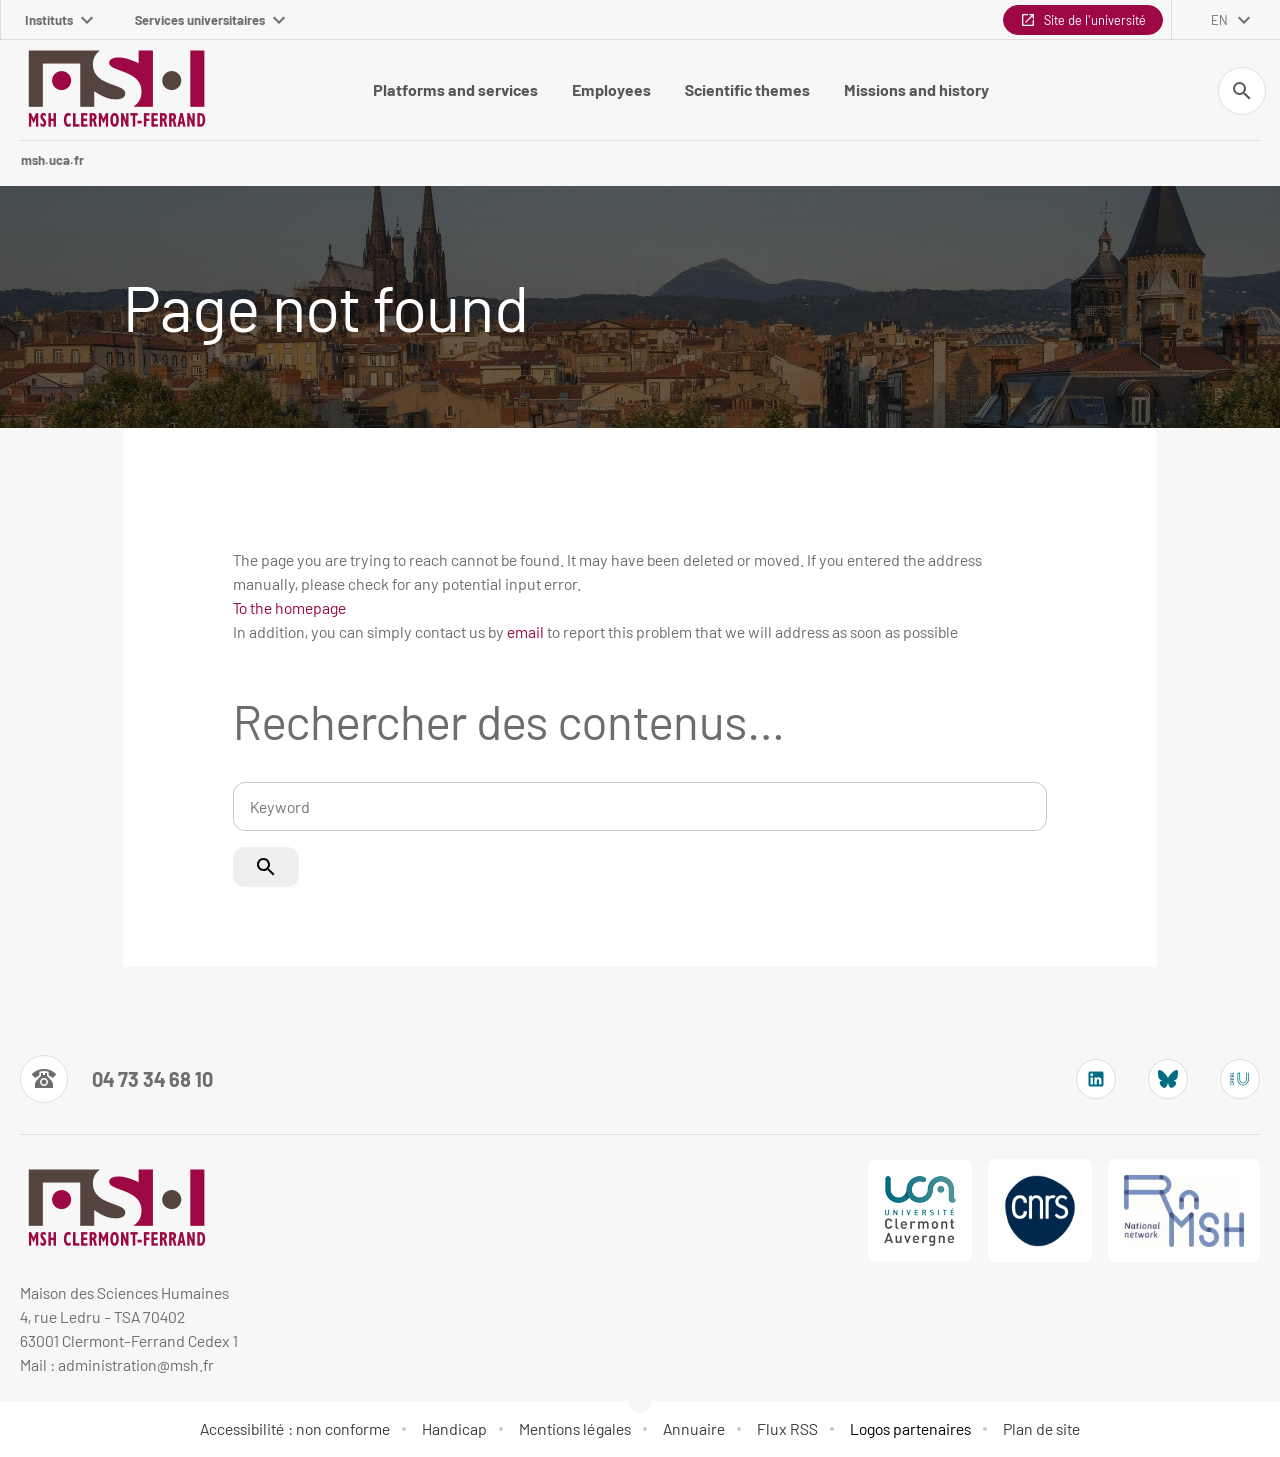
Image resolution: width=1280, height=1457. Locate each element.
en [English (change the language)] (1219, 20)
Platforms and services (455, 89)
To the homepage (289, 607)
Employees (611, 89)
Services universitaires (210, 20)
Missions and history (916, 89)
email (525, 631)
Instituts (59, 20)
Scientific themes (747, 89)
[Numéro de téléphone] (116, 1079)
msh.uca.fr (52, 160)
